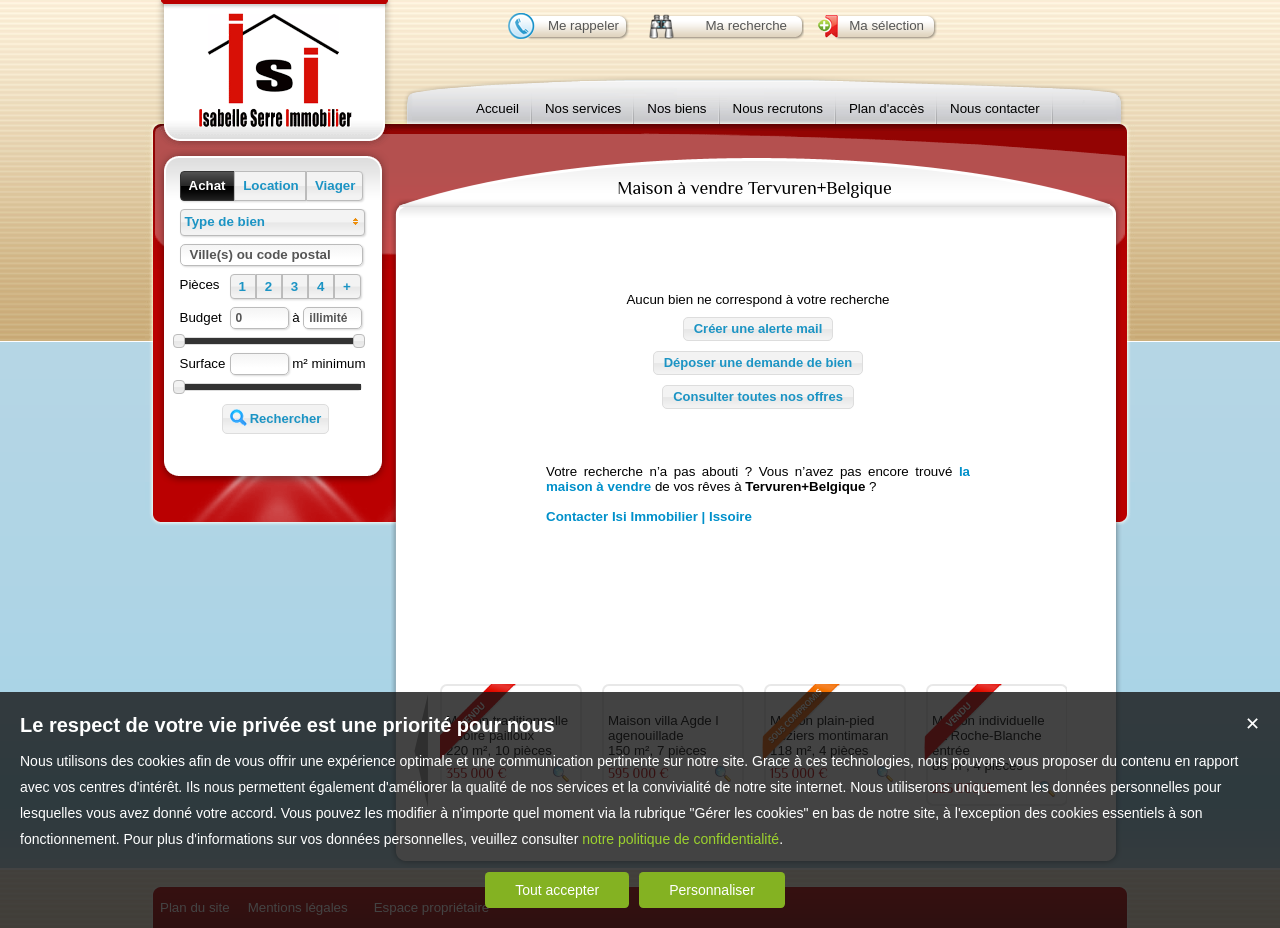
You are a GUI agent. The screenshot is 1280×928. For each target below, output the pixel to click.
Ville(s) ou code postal (260, 254)
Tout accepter (557, 890)
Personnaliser (712, 890)
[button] (207, 186)
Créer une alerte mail (758, 328)
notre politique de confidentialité (680, 839)
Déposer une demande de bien (758, 362)
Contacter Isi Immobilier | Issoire (649, 516)
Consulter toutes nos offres (758, 396)
